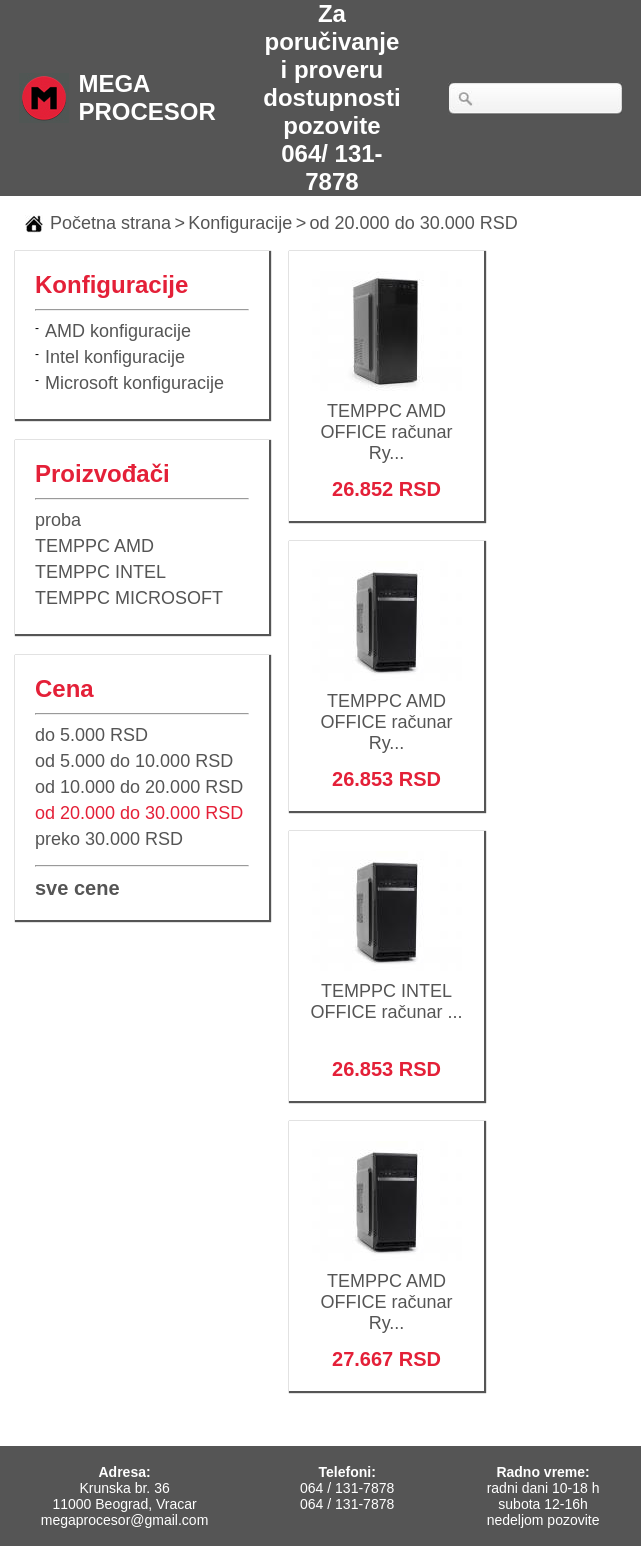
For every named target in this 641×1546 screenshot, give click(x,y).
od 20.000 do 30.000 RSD (414, 223)
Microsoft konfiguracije (134, 383)
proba (58, 520)
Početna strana (110, 223)
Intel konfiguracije (115, 357)
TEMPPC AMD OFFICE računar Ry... (386, 419)
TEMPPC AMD (94, 546)
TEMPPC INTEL (100, 572)
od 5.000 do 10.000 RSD (134, 761)
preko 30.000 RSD (109, 839)
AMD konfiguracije (118, 331)
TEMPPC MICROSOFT (129, 598)
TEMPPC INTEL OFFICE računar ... (386, 988)
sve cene (77, 888)
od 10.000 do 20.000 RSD (139, 787)
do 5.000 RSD (91, 735)
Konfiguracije (240, 223)
